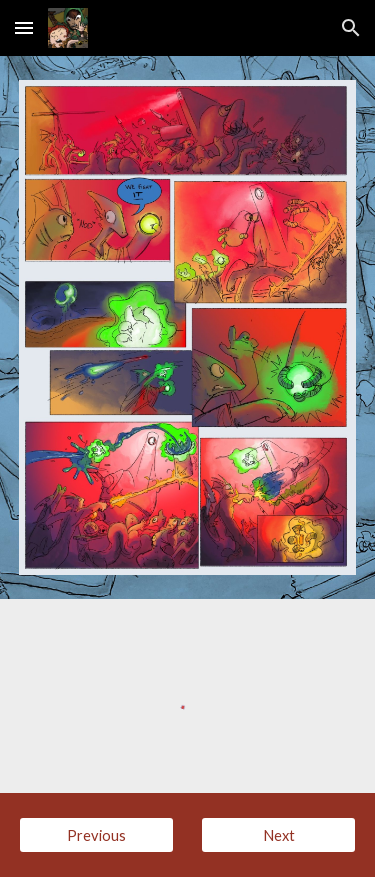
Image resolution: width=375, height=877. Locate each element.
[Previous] (96, 835)
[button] (24, 27)
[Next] (278, 835)
